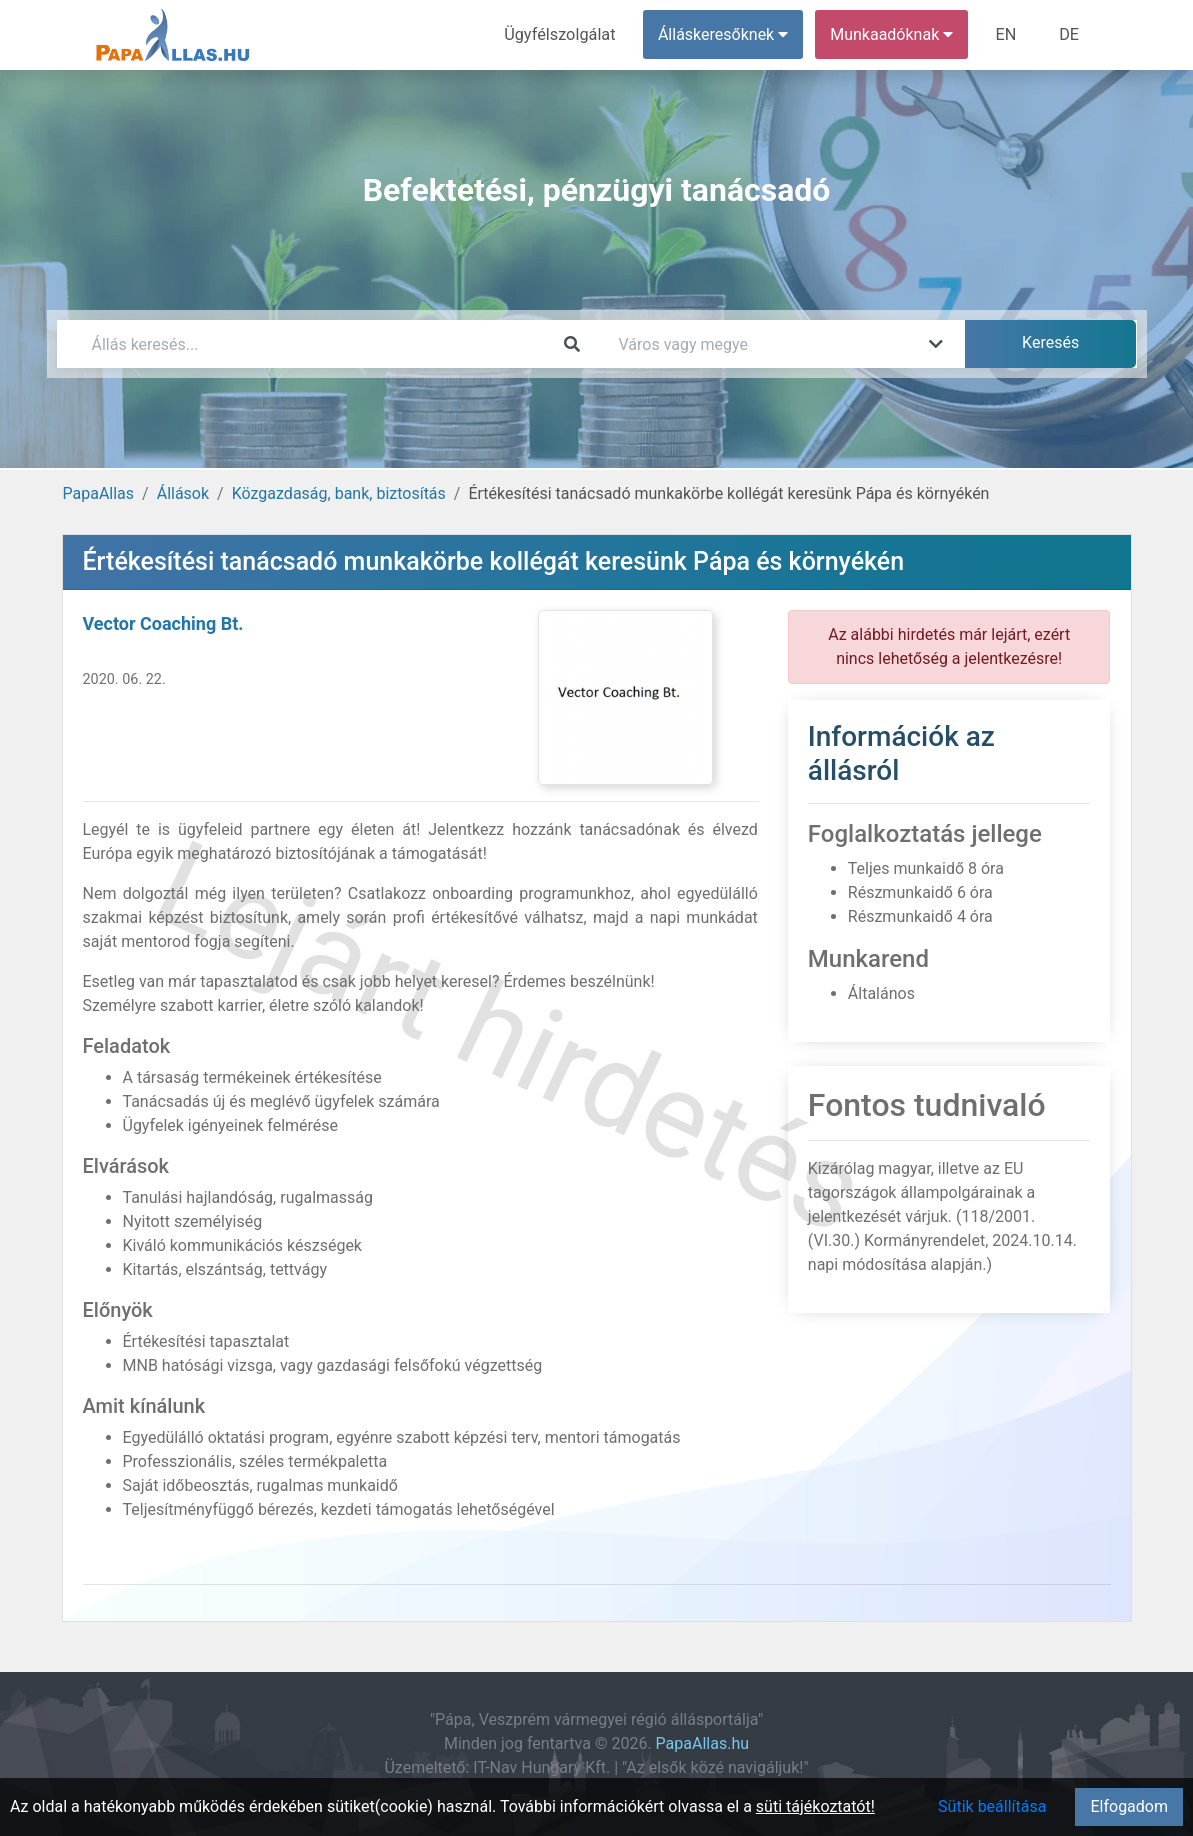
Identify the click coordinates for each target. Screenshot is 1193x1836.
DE (1070, 34)
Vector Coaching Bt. (163, 623)
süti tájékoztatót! (815, 1806)
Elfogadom (1129, 1806)
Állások (183, 493)
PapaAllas (99, 493)
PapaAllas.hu (702, 1743)
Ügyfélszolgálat (563, 34)
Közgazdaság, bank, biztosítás (339, 493)
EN (1007, 34)
